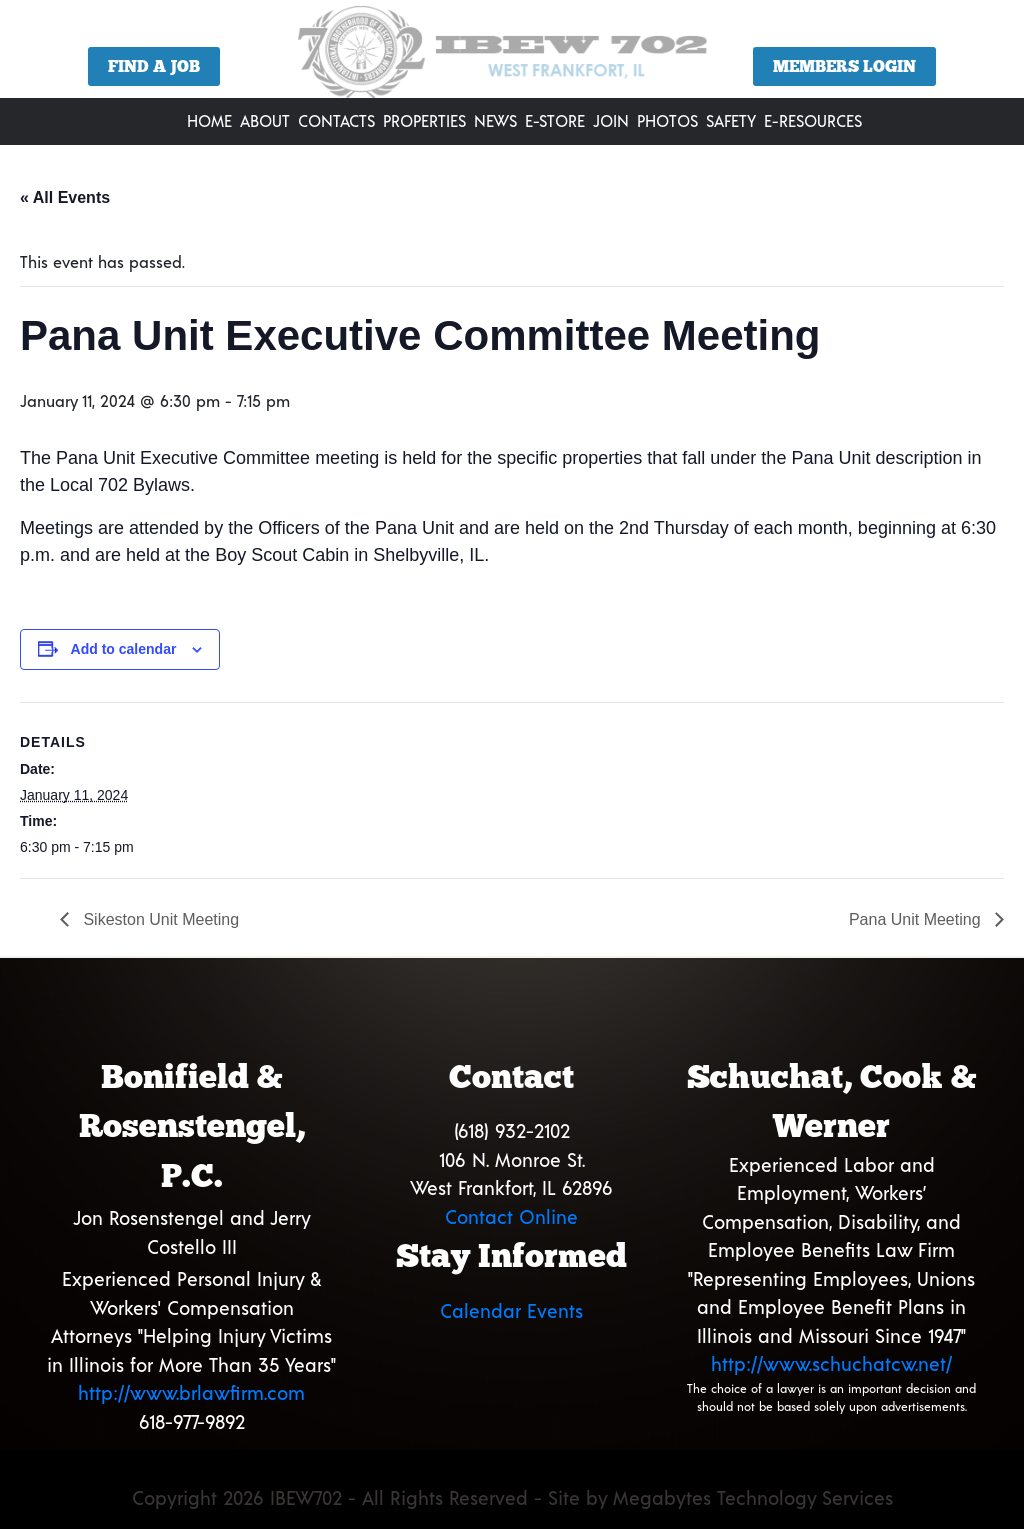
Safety (731, 120)
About (265, 120)
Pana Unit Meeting (917, 919)
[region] (512, 56)
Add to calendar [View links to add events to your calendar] (124, 649)
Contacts (336, 120)
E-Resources (813, 120)
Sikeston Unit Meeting (159, 919)
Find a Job (154, 66)
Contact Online (511, 1216)
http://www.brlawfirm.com (191, 1392)
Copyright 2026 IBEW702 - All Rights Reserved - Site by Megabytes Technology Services (512, 1497)
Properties (424, 120)
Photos (667, 120)
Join (611, 120)
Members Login (844, 66)
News (495, 120)
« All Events (65, 197)
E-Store (555, 120)
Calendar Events (511, 1310)
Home (209, 120)
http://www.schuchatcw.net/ (831, 1363)
